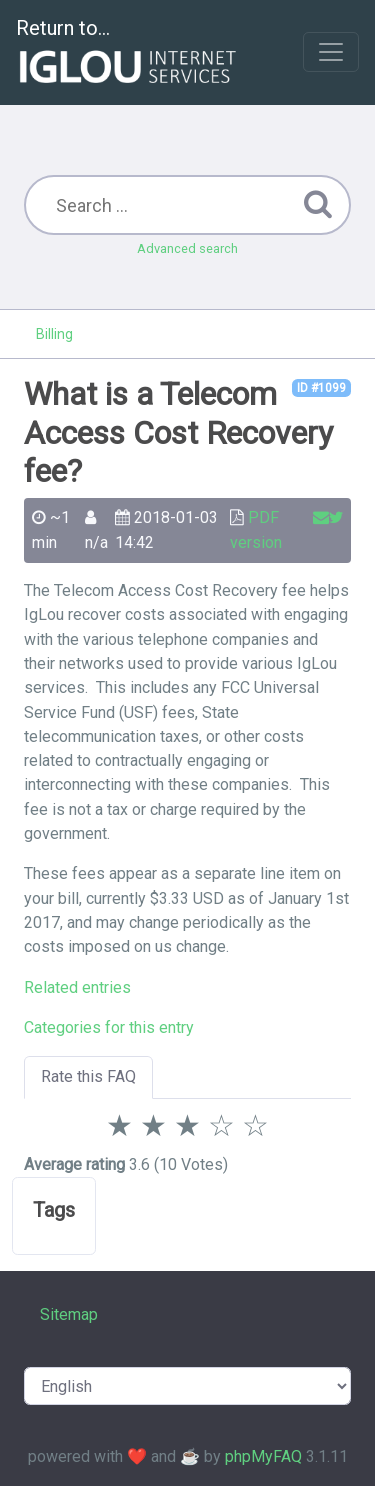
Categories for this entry (109, 1027)
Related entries (77, 987)
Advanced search (187, 248)
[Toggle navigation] (331, 52)
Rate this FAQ (88, 1076)
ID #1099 (321, 388)
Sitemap (69, 1314)
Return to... (128, 53)
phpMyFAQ (263, 1456)
